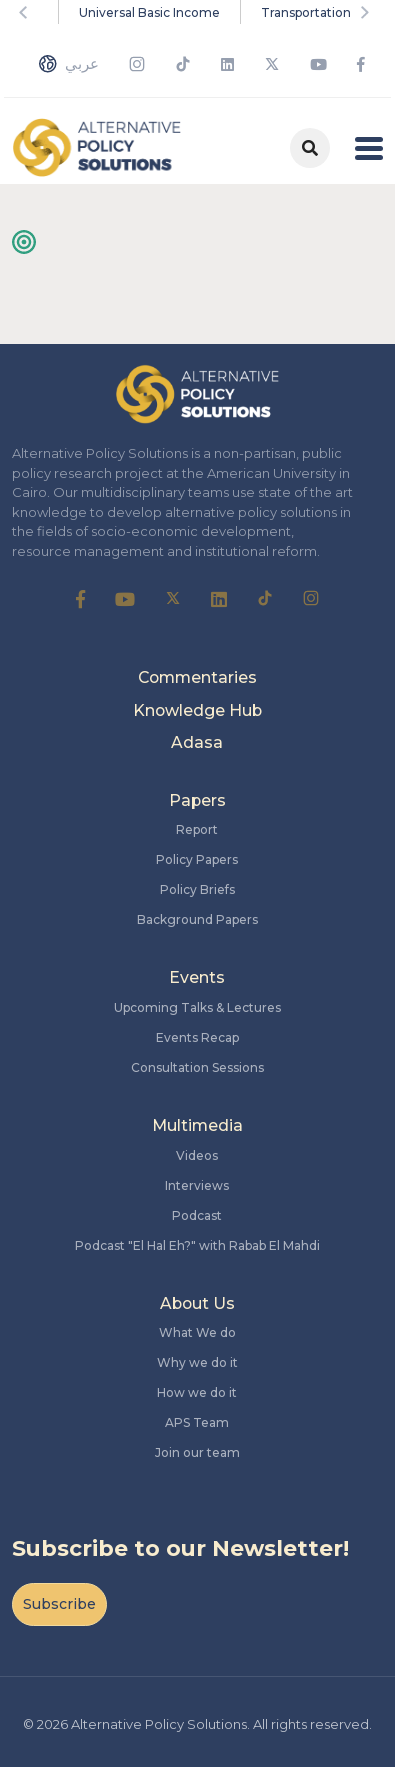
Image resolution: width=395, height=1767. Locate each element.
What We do (197, 1332)
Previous (27, 12)
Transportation (306, 12)
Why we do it (197, 1362)
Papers (197, 800)
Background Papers (197, 919)
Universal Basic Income (149, 12)
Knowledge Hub (197, 710)
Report (197, 829)
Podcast (197, 1215)
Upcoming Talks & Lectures (197, 1007)
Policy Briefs (197, 889)
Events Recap (197, 1037)
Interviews (197, 1185)
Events (197, 977)
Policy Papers (197, 859)
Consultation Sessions (197, 1067)
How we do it (197, 1392)
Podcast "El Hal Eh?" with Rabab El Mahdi (197, 1245)
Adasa (197, 742)
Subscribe (59, 1604)
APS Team (197, 1422)
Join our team (197, 1452)
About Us (197, 1303)
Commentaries (197, 677)
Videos (197, 1155)
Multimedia (197, 1125)
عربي (69, 63)
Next (368, 12)
